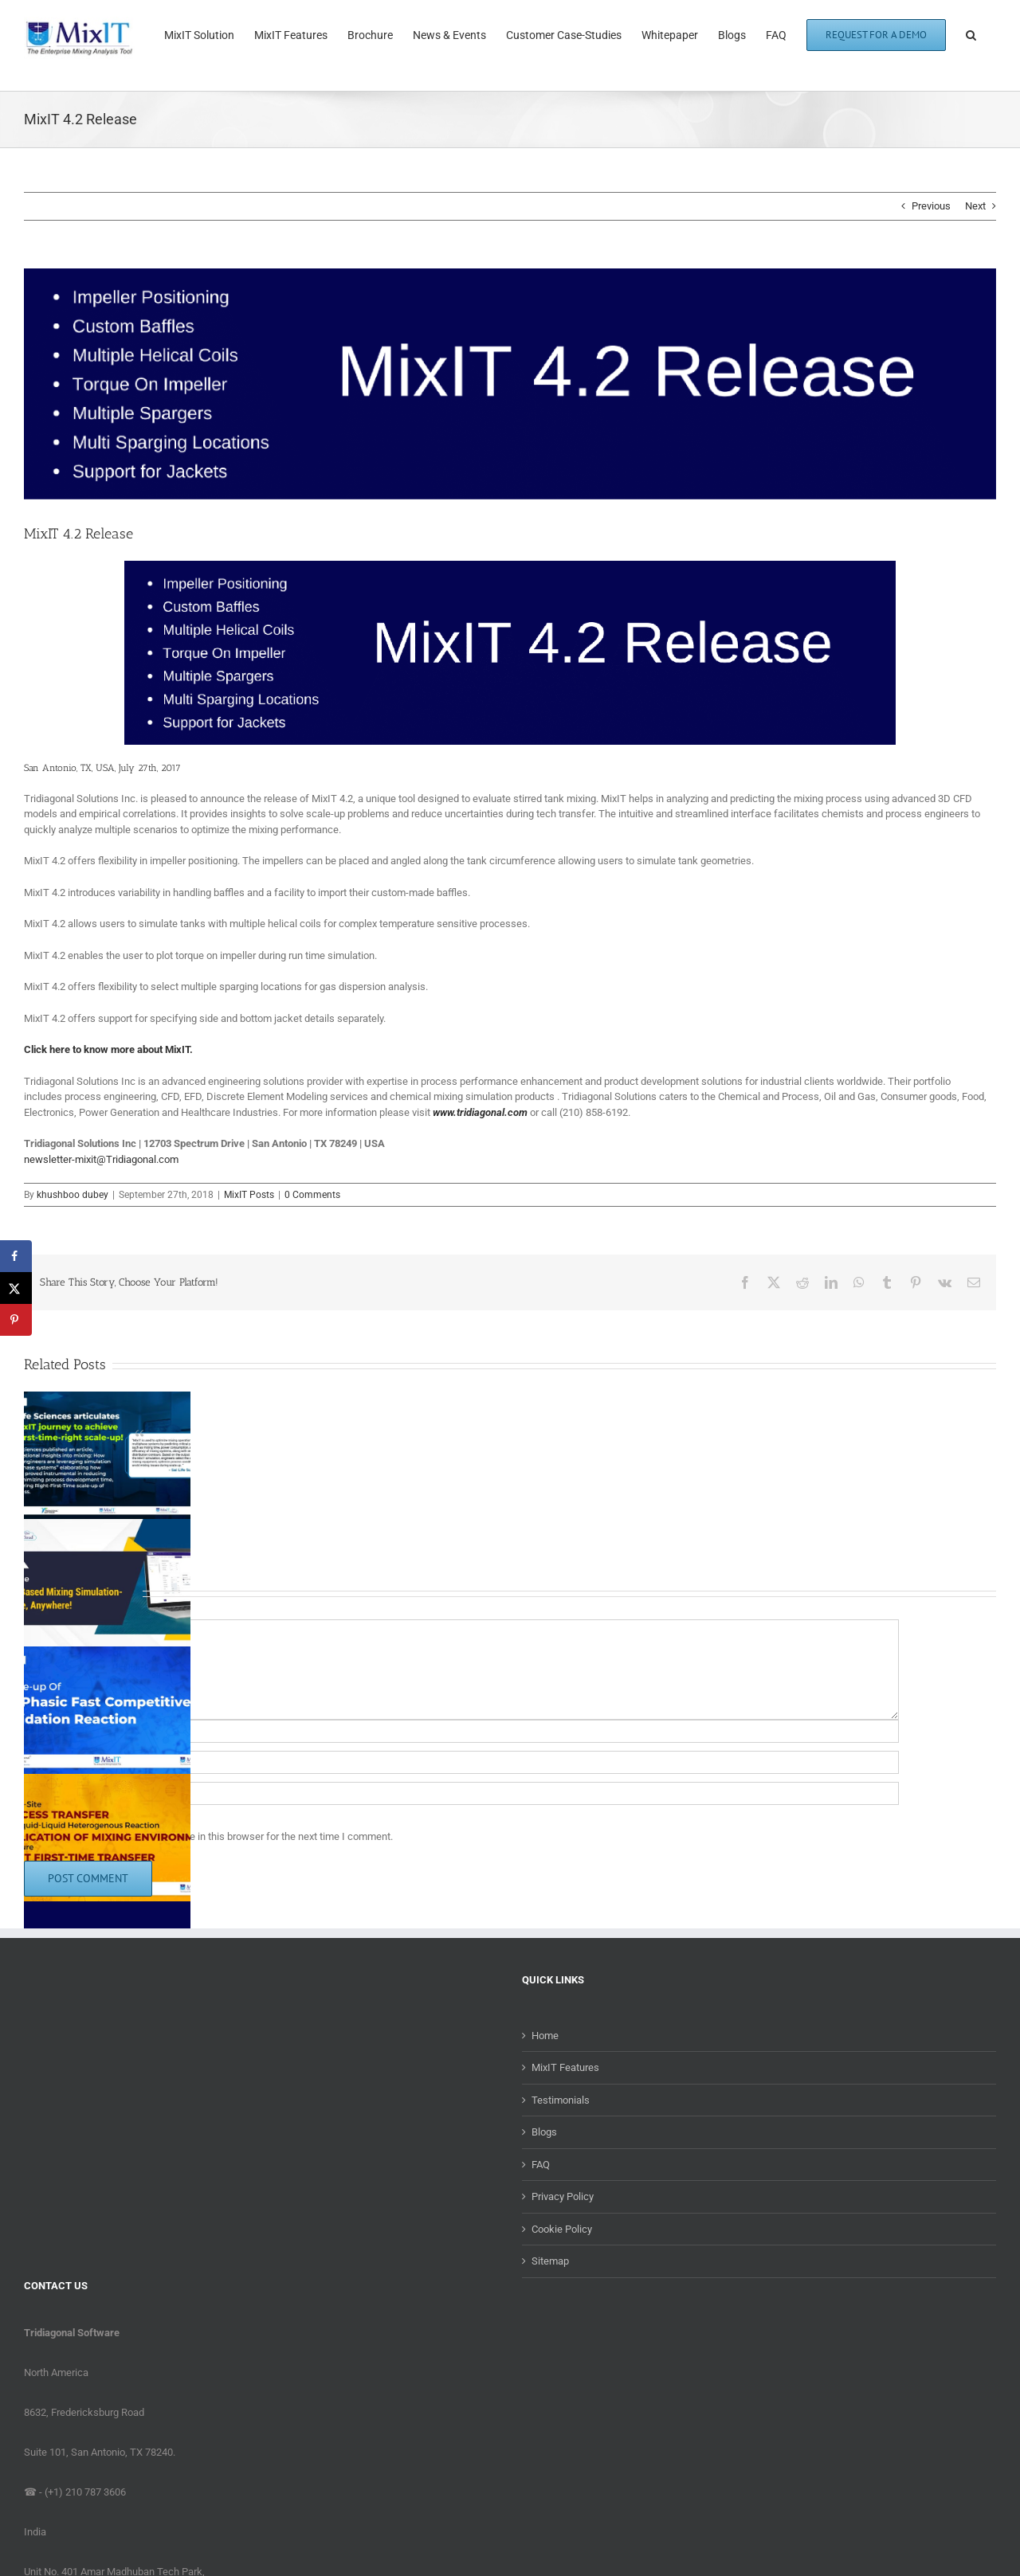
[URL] (461, 1793)
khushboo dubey (72, 1194)
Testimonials (561, 2100)
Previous (931, 206)
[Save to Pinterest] (16, 1320)
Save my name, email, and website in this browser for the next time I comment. (216, 1836)
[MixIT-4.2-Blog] (510, 383)
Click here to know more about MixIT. (108, 1049)
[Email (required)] (461, 1762)
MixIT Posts (249, 1194)
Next (975, 206)
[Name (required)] (461, 1731)
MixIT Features (565, 2067)
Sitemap (550, 2261)
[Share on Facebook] (16, 1256)
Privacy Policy (563, 2196)
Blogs (544, 2132)
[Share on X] (16, 1288)
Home (545, 2036)
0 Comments (312, 1194)
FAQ (541, 2165)
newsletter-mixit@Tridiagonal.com (101, 1159)
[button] (971, 33)
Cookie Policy (562, 2229)
